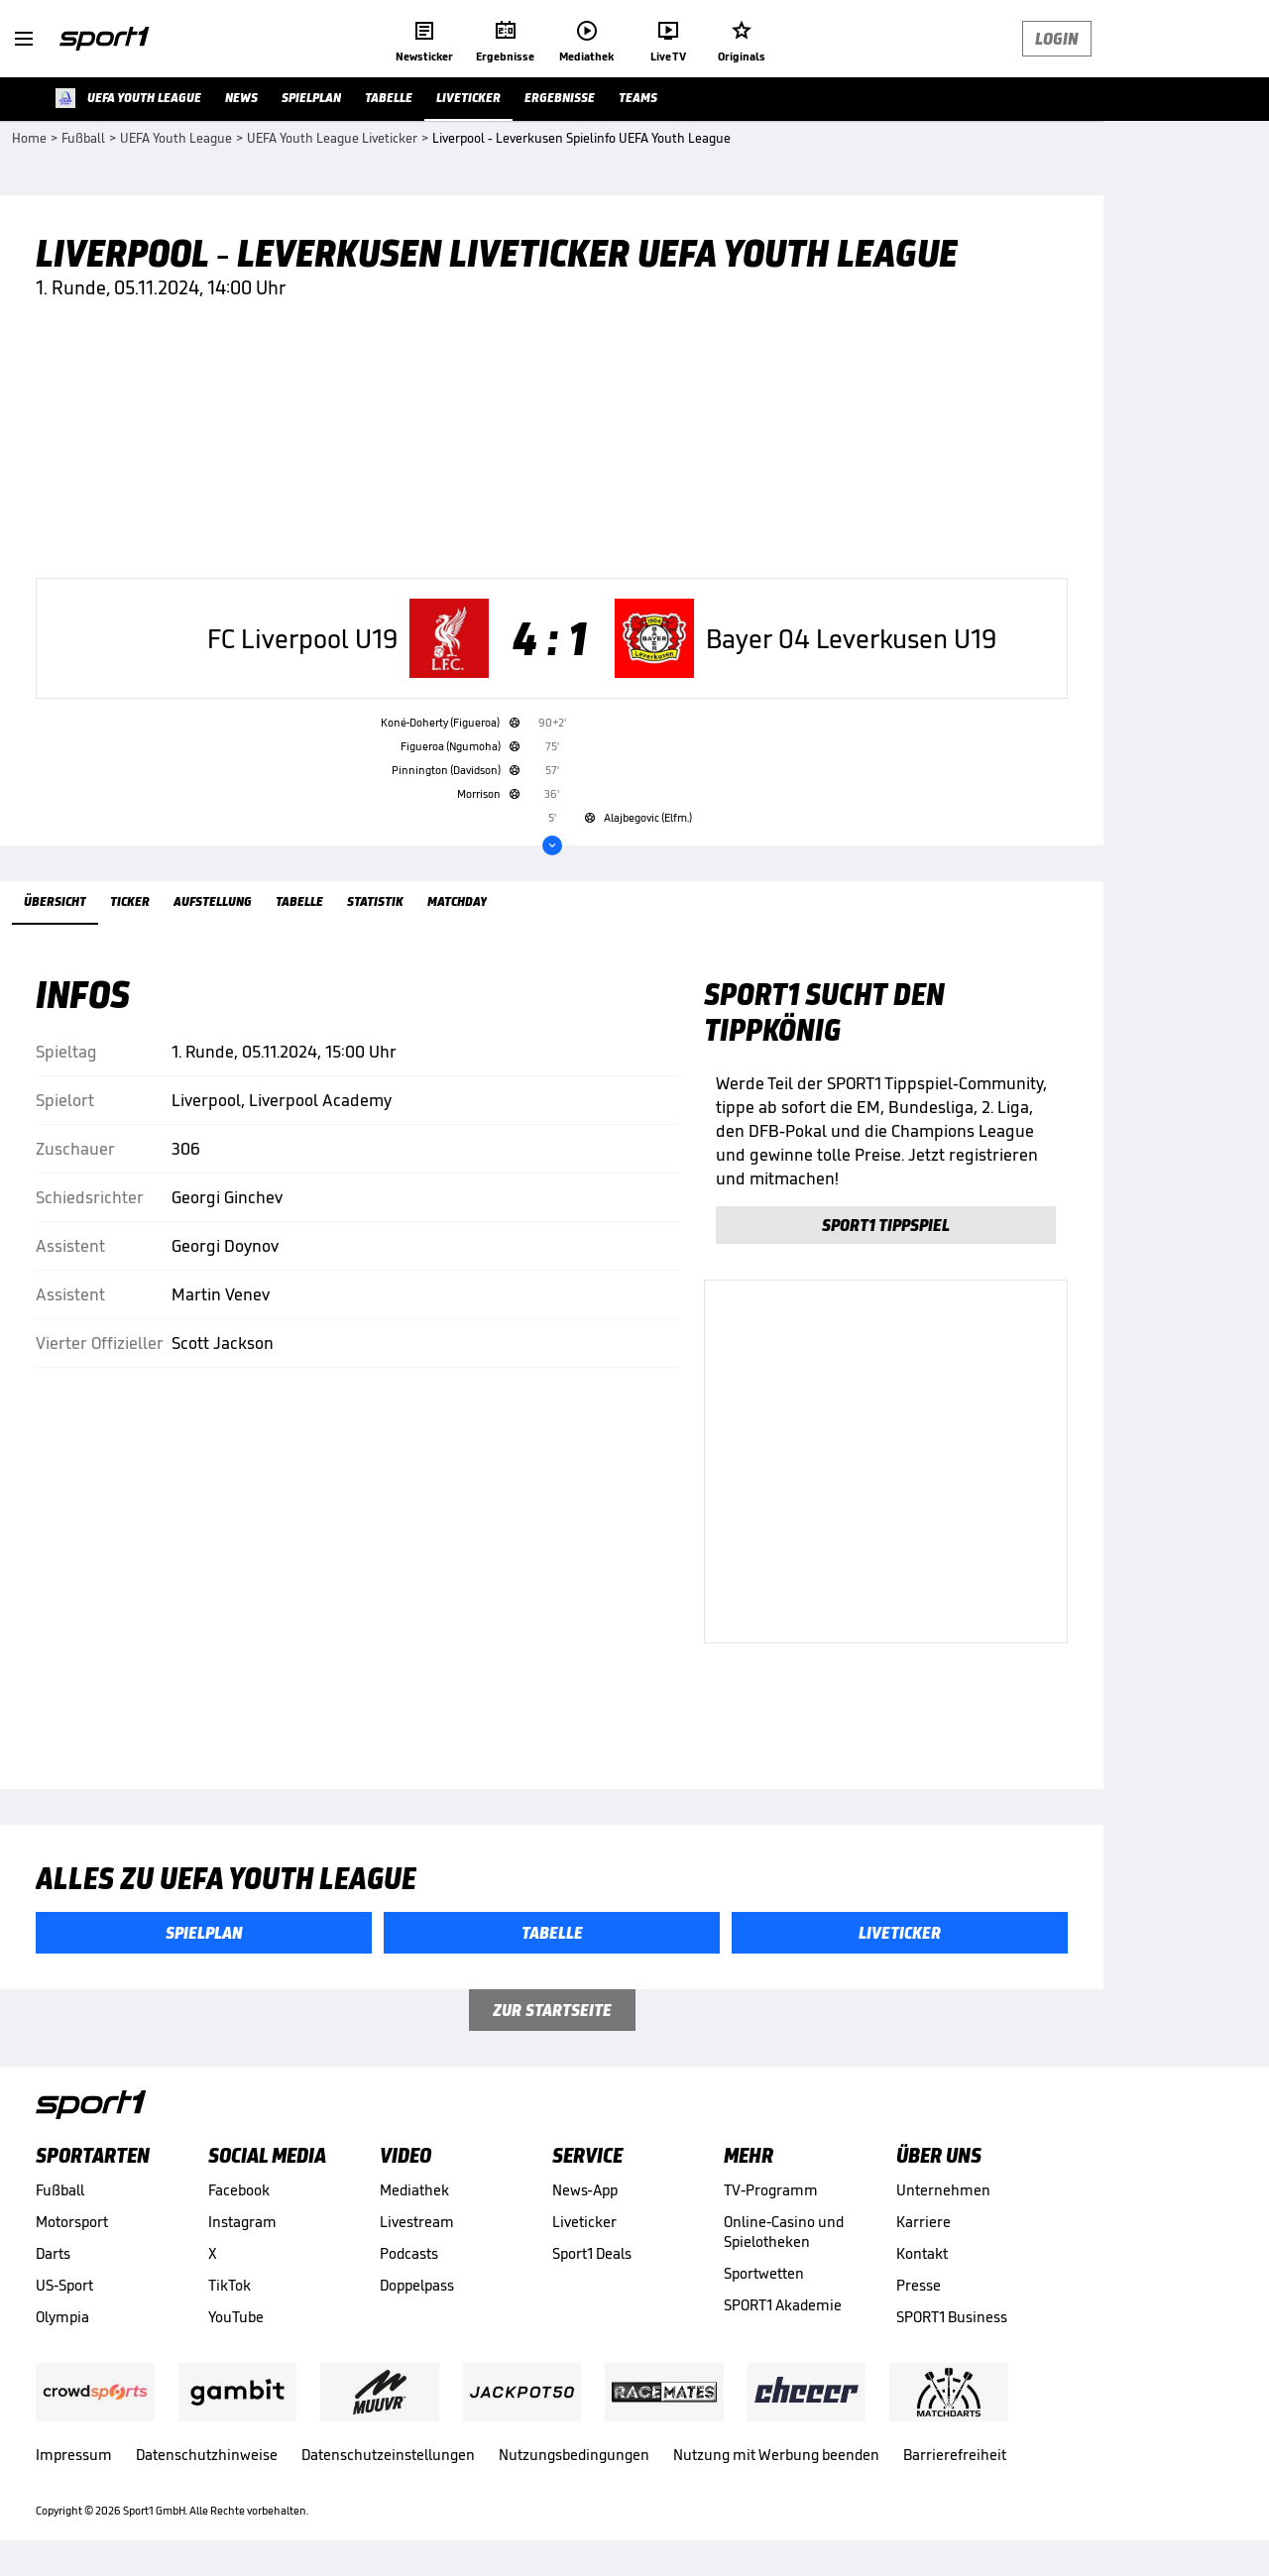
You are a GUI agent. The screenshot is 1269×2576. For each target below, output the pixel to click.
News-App (585, 2190)
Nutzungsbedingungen (574, 2454)
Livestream (417, 2221)
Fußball (60, 2190)
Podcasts (409, 2253)
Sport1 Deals (592, 2253)
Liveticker (584, 2221)
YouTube (236, 2316)
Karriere (923, 2221)
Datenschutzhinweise (207, 2454)
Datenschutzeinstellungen (388, 2454)
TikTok (229, 2285)
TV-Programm (771, 2190)
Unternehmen (943, 2190)
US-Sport (64, 2285)
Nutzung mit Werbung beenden (776, 2454)
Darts (53, 2253)
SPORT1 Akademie (783, 2305)
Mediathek (414, 2190)
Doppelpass (417, 2285)
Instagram (242, 2221)
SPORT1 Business (951, 2316)
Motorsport (72, 2221)
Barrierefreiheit (954, 2454)
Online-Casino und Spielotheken (784, 2231)
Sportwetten (764, 2273)
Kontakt (922, 2253)
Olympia (62, 2316)
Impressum (74, 2454)
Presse (918, 2285)
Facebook (239, 2190)
